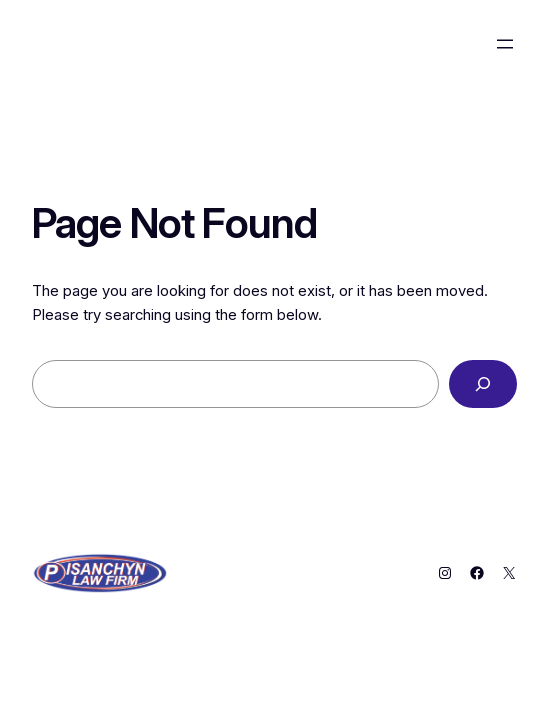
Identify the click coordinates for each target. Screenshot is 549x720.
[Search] (483, 384)
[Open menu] (505, 44)
